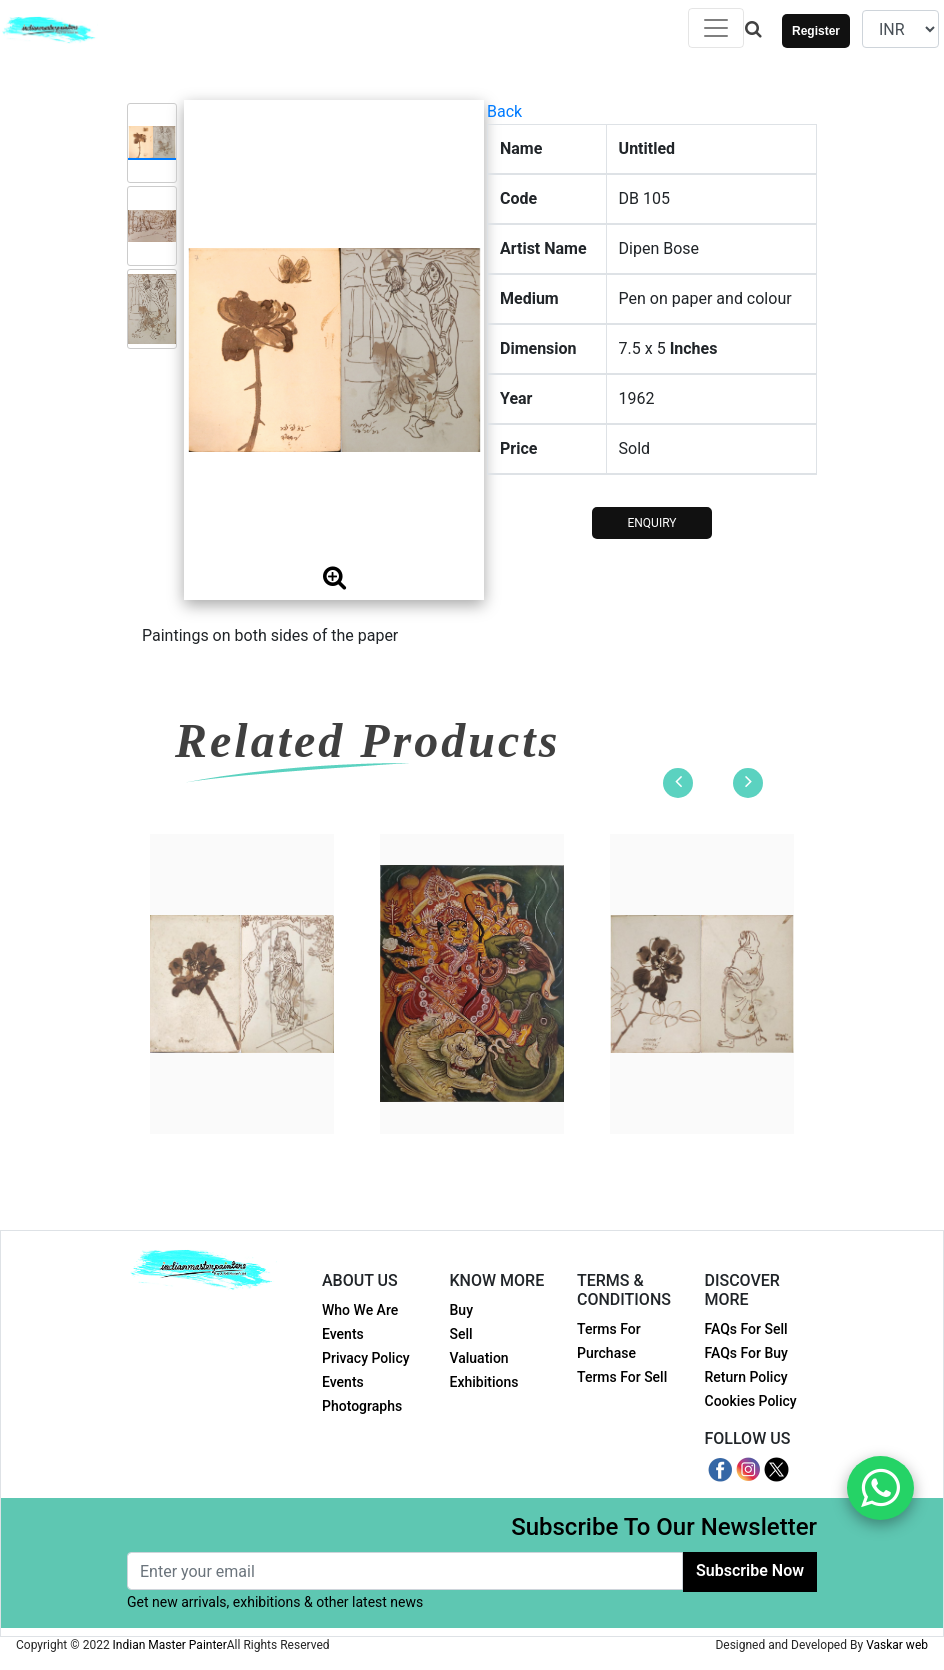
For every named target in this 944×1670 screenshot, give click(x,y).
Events (343, 1334)
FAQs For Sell (746, 1329)
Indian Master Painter (170, 1645)
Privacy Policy (366, 1358)
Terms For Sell (622, 1377)
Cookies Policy (751, 1401)
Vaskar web (897, 1645)
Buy (461, 1310)
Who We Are (360, 1310)
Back (504, 111)
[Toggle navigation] (716, 28)
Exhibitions (484, 1382)
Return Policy (746, 1377)
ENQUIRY (651, 523)
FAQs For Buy (746, 1353)
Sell (461, 1334)
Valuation (479, 1358)
